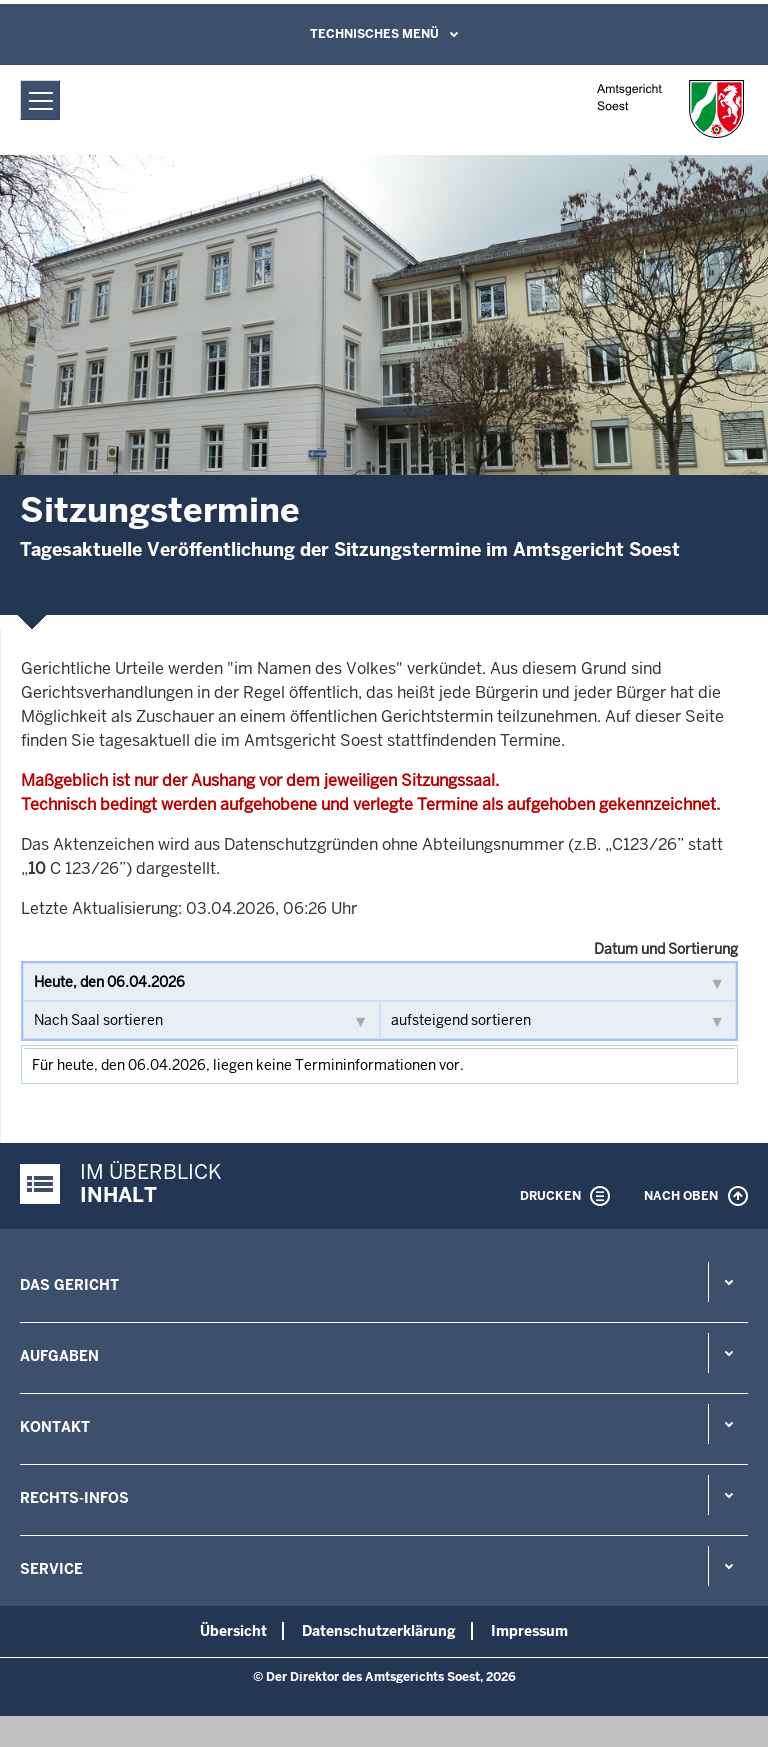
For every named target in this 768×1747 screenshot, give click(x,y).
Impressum (529, 1631)
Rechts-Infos (74, 1498)
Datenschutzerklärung (379, 1631)
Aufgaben (59, 1356)
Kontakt (55, 1427)
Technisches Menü (374, 34)
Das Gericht (69, 1285)
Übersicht (233, 1631)
